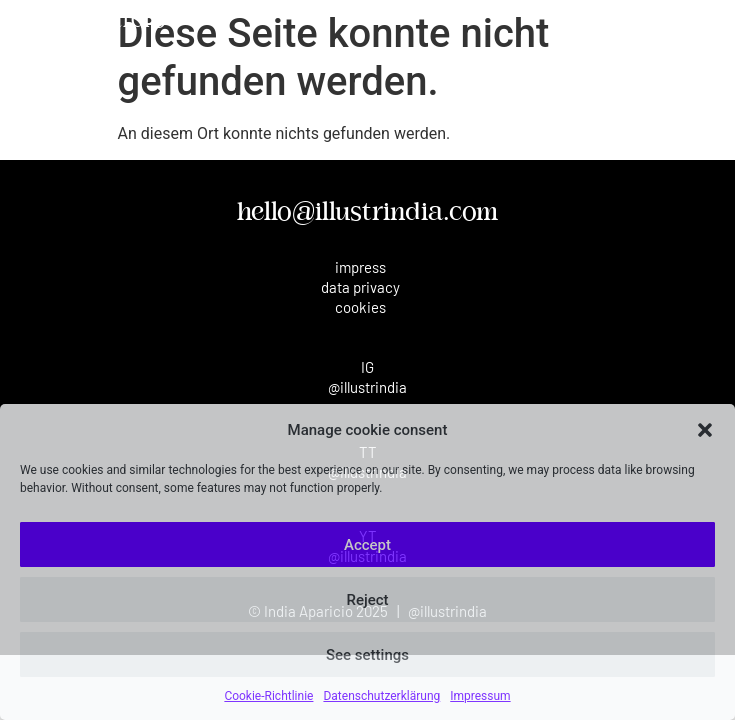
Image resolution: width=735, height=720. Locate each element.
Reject (367, 600)
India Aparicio (88, 22)
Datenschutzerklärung (381, 696)
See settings (367, 655)
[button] (705, 430)
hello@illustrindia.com (367, 213)
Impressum (480, 696)
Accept (367, 545)
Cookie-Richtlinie (268, 696)
